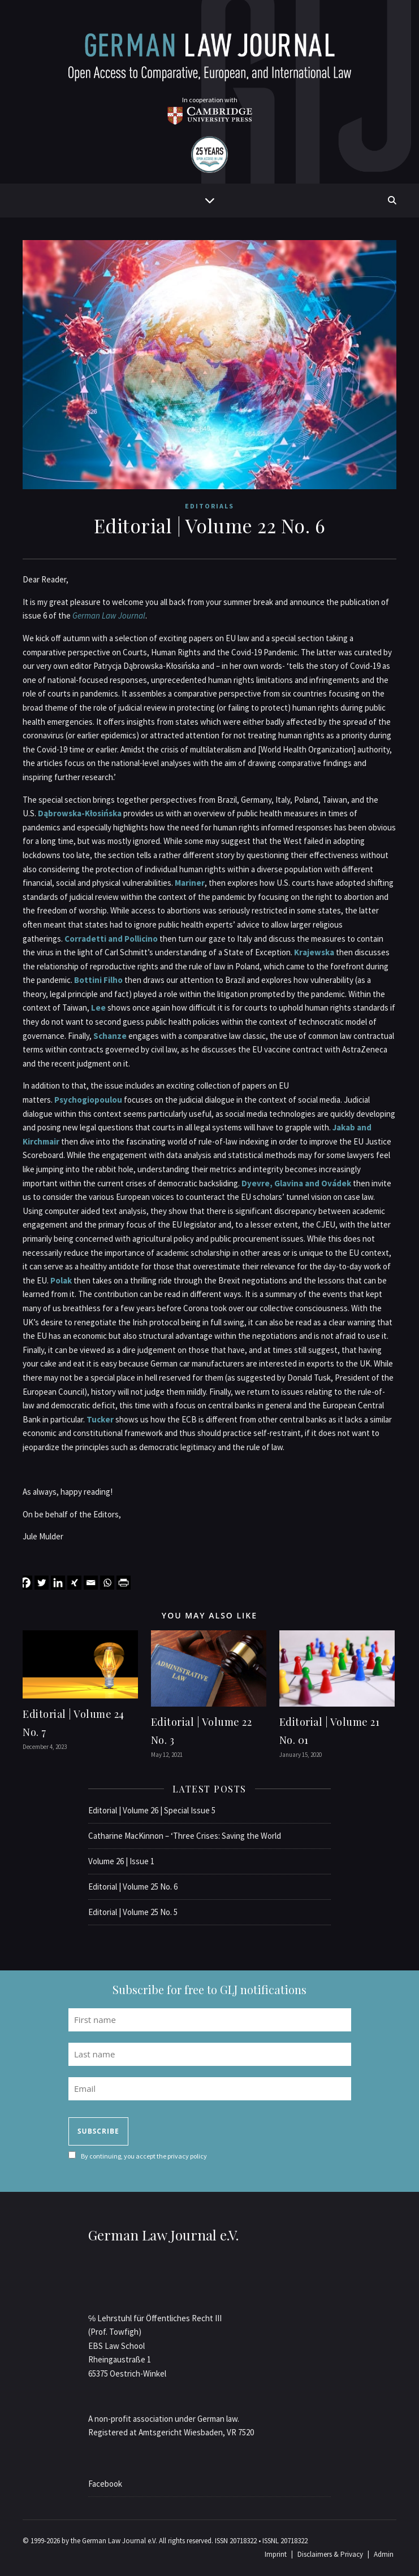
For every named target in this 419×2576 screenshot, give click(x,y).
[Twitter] (41, 1583)
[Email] (91, 1583)
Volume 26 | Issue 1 (121, 1861)
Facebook (105, 2483)
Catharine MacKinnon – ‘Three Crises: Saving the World (184, 1835)
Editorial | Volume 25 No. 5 (133, 1912)
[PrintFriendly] (123, 1583)
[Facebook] (25, 1583)
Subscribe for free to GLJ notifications (209, 1989)
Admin (384, 2554)
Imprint (276, 2554)
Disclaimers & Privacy (330, 2554)
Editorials (209, 506)
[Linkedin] (58, 1583)
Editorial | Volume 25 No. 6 (133, 1886)
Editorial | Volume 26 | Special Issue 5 (151, 1810)
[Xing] (74, 1583)
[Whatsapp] (107, 1583)
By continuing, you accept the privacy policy (144, 2156)
